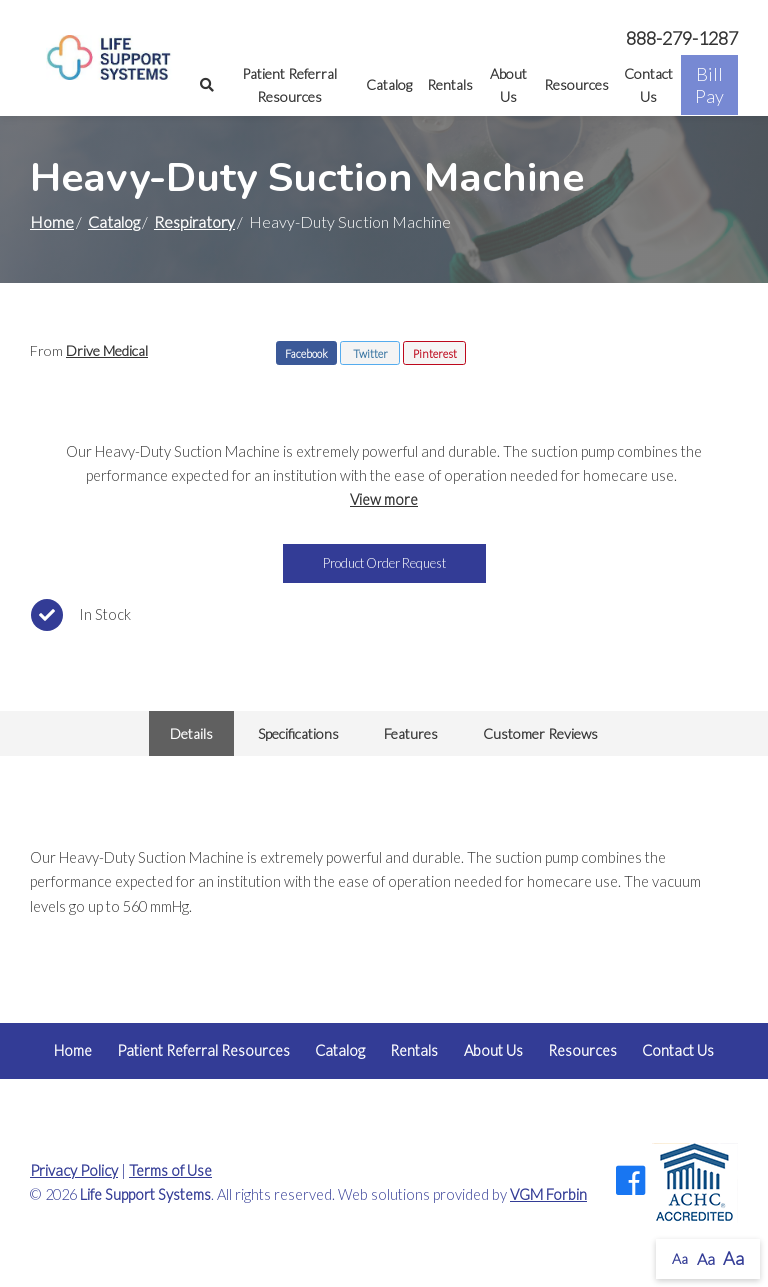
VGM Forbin (548, 1194)
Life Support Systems (145, 1194)
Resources (576, 84)
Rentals (450, 84)
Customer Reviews (540, 733)
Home (52, 221)
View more (384, 499)
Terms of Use (170, 1170)
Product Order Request (384, 563)
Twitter (370, 353)
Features (411, 733)
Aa (680, 1258)
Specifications (298, 733)
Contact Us (648, 85)
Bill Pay (709, 85)
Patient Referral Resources (289, 85)
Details (191, 733)
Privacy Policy (74, 1170)
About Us (508, 85)
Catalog (389, 84)
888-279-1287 (682, 38)
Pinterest (435, 353)
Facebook (306, 353)
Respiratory (194, 221)
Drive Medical (107, 350)
